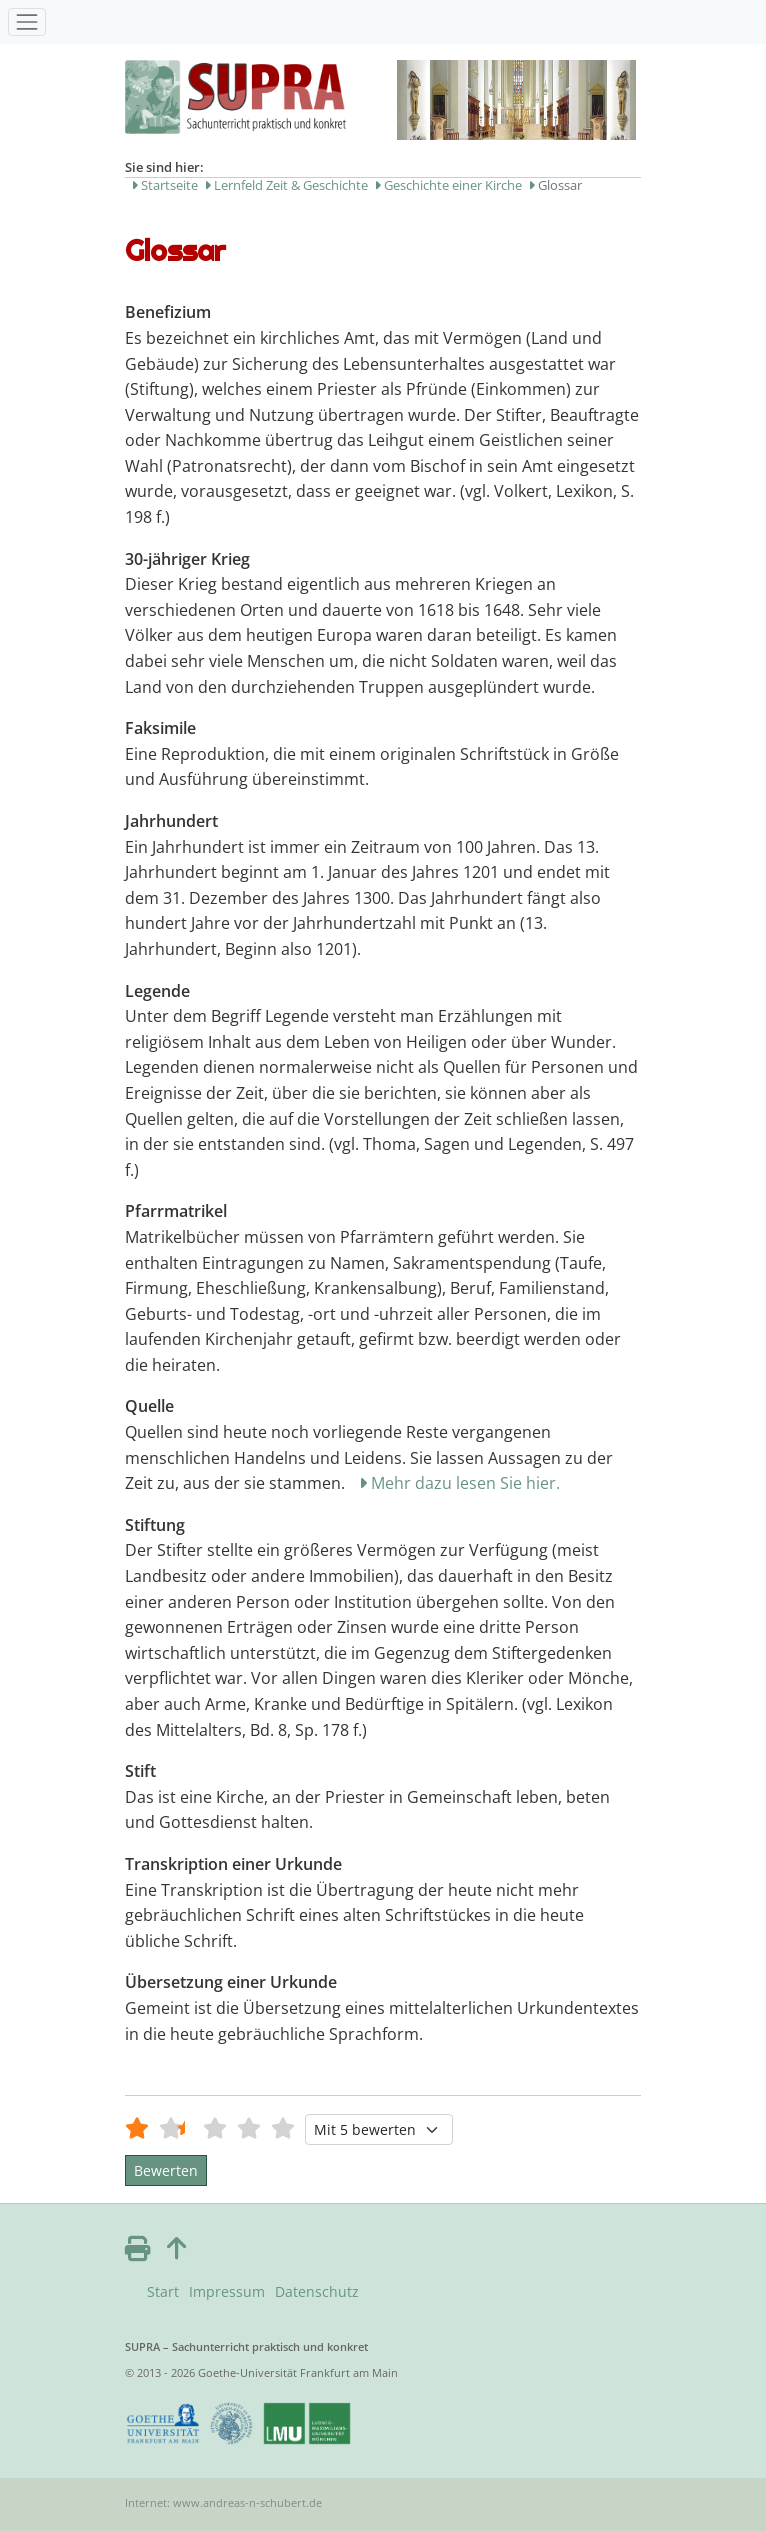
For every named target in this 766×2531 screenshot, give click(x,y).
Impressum (227, 2291)
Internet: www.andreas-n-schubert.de (223, 2502)
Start (163, 2291)
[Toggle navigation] (27, 22)
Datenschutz (317, 2291)
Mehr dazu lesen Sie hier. (465, 1483)
